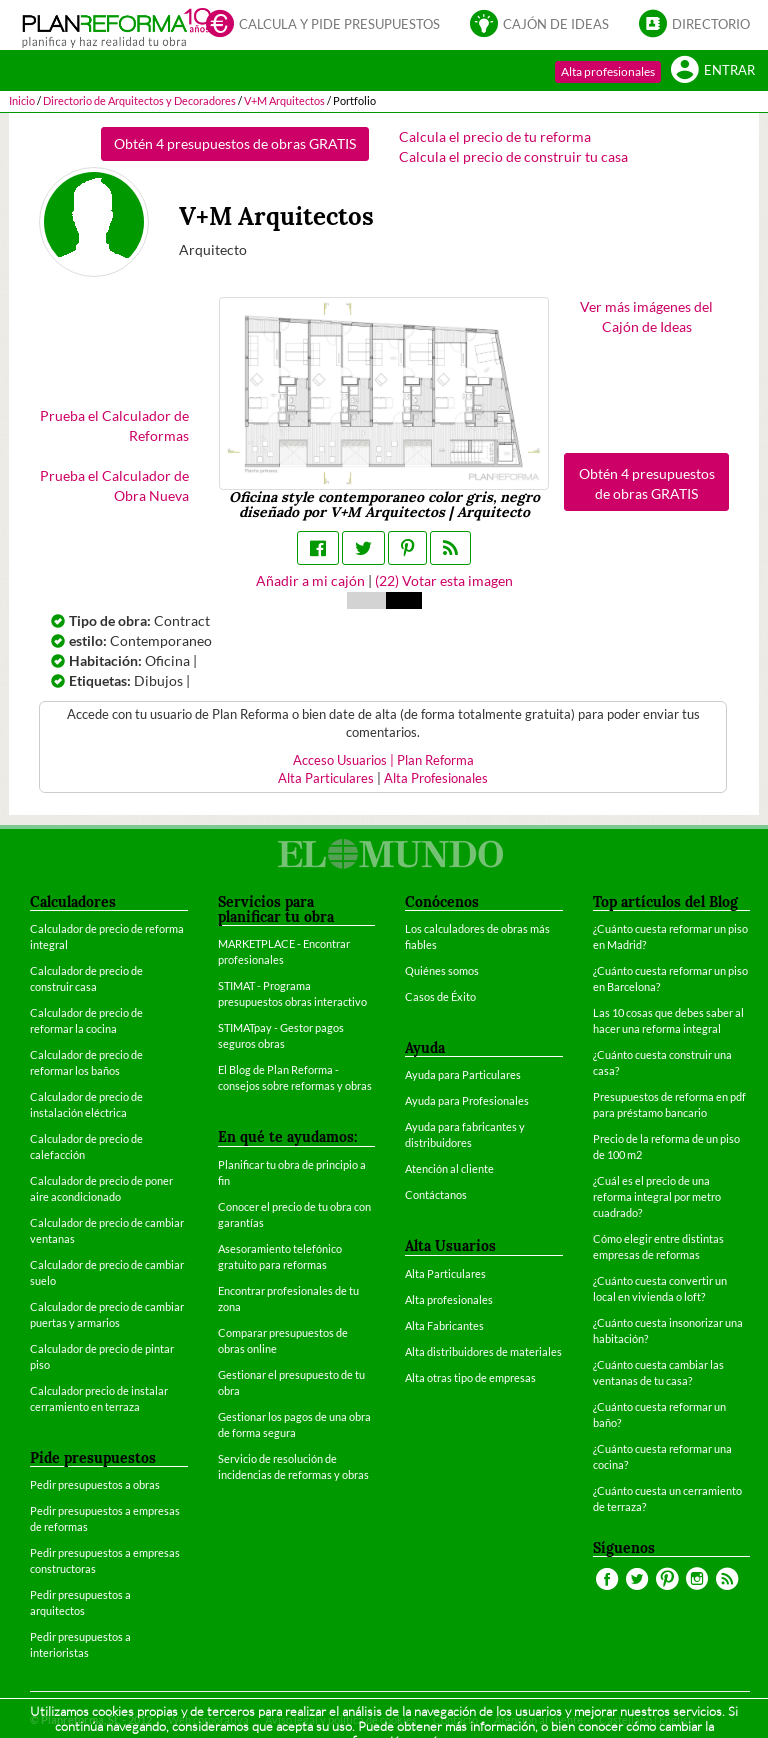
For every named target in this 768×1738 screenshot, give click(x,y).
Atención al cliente (449, 1168)
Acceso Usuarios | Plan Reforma (383, 760)
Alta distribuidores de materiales (483, 1351)
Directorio (694, 23)
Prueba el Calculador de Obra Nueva (114, 485)
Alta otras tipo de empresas (470, 1377)
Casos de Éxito (440, 996)
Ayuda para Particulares (463, 1074)
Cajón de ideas (539, 23)
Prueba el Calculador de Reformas (114, 425)
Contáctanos (436, 1194)
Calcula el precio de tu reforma (495, 136)
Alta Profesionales (436, 778)
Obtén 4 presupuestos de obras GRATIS (235, 143)
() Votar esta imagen (444, 580)
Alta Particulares (326, 778)
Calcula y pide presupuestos (323, 23)
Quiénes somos (442, 970)
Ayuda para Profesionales (467, 1100)
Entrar (713, 69)
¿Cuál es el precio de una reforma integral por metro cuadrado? (657, 1196)
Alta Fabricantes (444, 1325)
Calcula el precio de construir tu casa (513, 156)
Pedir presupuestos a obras (95, 1484)
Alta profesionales (608, 71)
